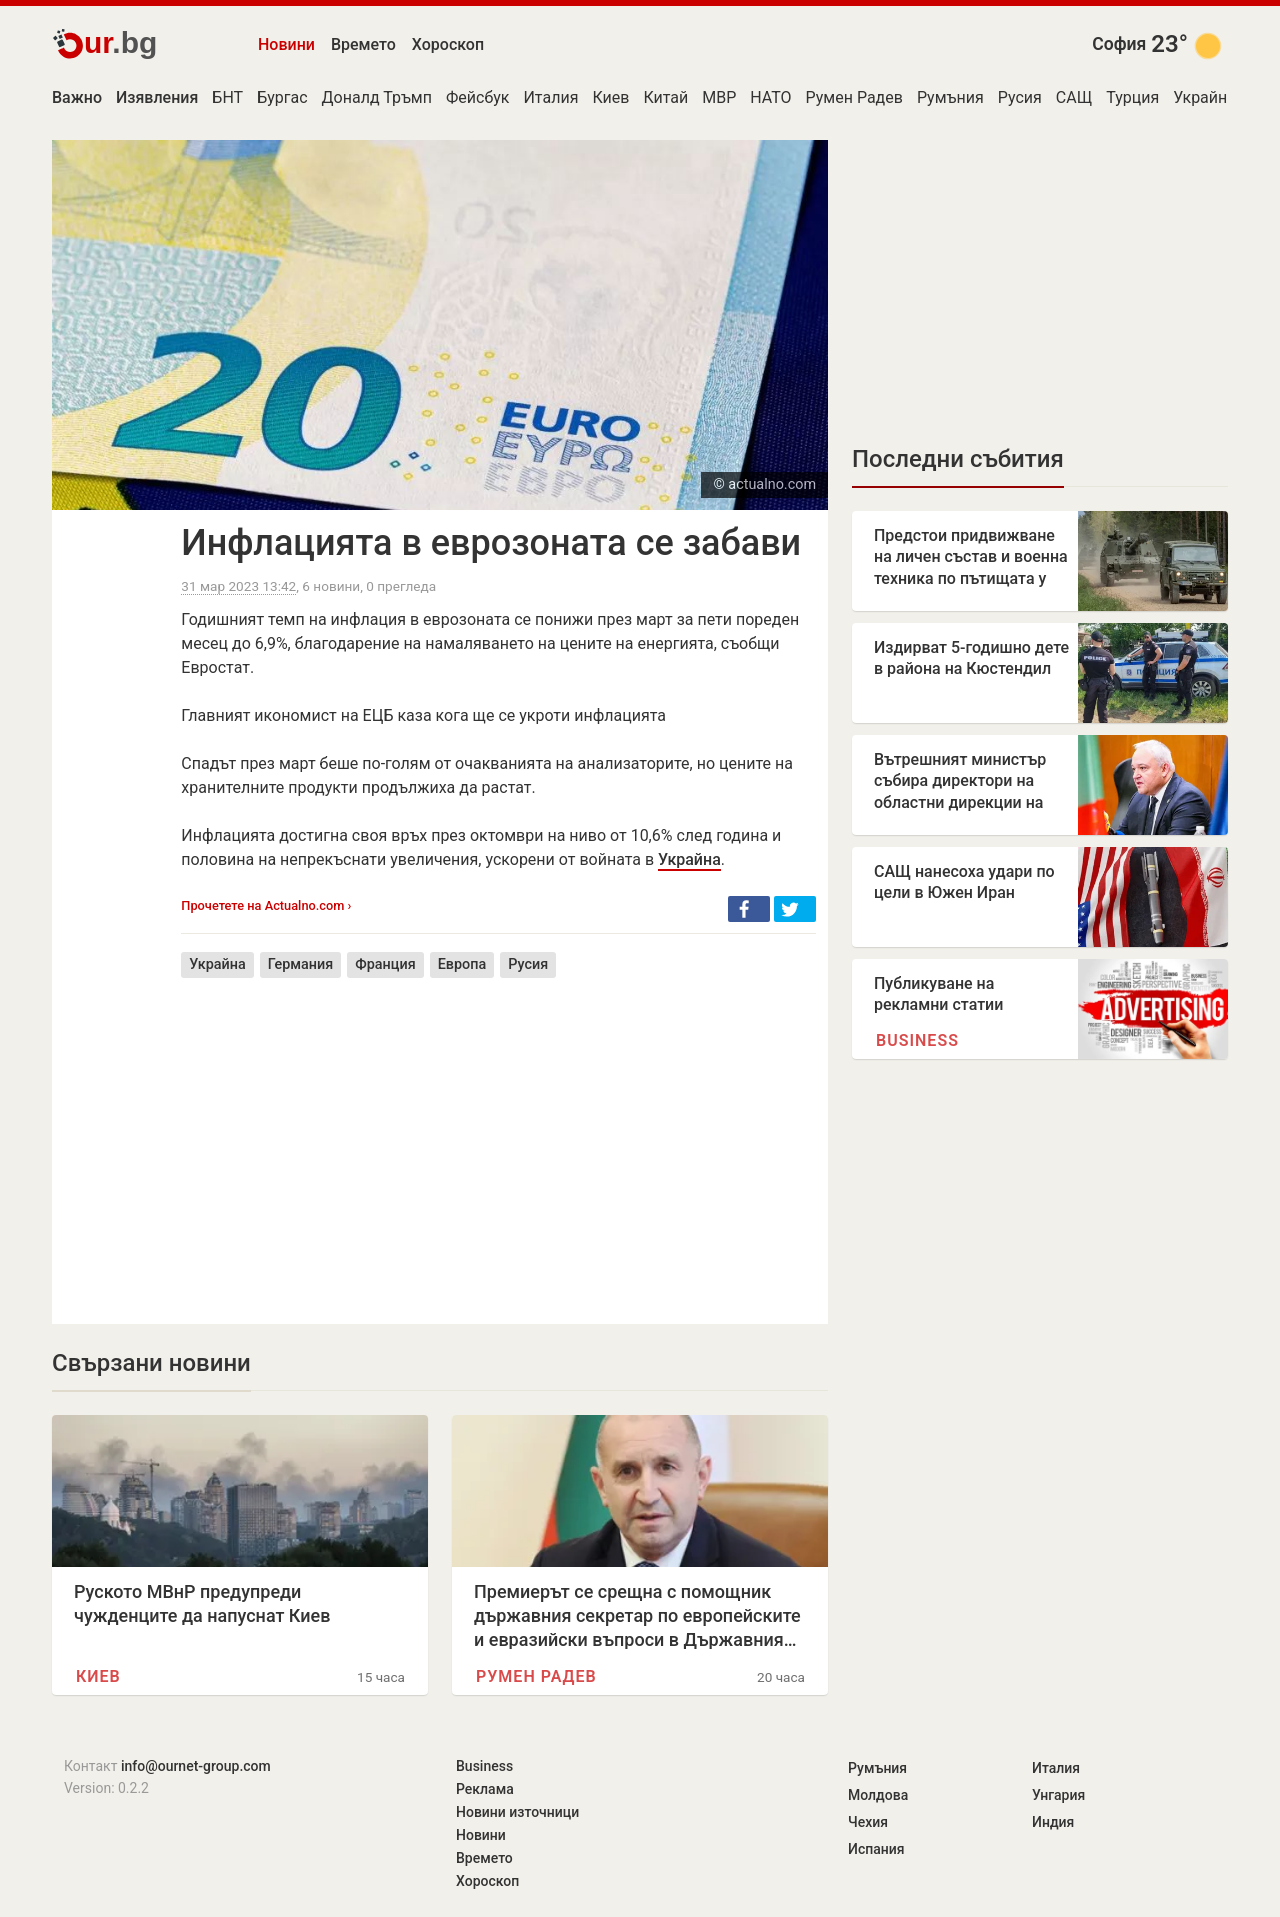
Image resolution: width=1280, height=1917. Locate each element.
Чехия (868, 1822)
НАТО (770, 97)
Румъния (950, 97)
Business (917, 1040)
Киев (610, 97)
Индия (1053, 1822)
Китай (665, 97)
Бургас (282, 97)
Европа (462, 964)
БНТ (227, 97)
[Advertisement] (498, 1136)
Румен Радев (854, 97)
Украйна (1204, 97)
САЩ (1074, 97)
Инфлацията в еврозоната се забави (491, 543)
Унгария (1058, 1795)
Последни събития (958, 459)
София (1119, 44)
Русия (1020, 97)
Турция (1132, 97)
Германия (301, 964)
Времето (363, 44)
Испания (876, 1849)
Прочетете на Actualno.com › (266, 905)
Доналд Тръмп (377, 97)
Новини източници (517, 1812)
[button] (749, 909)
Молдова (878, 1795)
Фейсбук (478, 97)
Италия (550, 97)
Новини (286, 44)
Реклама (485, 1789)
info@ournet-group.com (196, 1766)
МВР (719, 97)
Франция (385, 964)
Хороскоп (448, 44)
